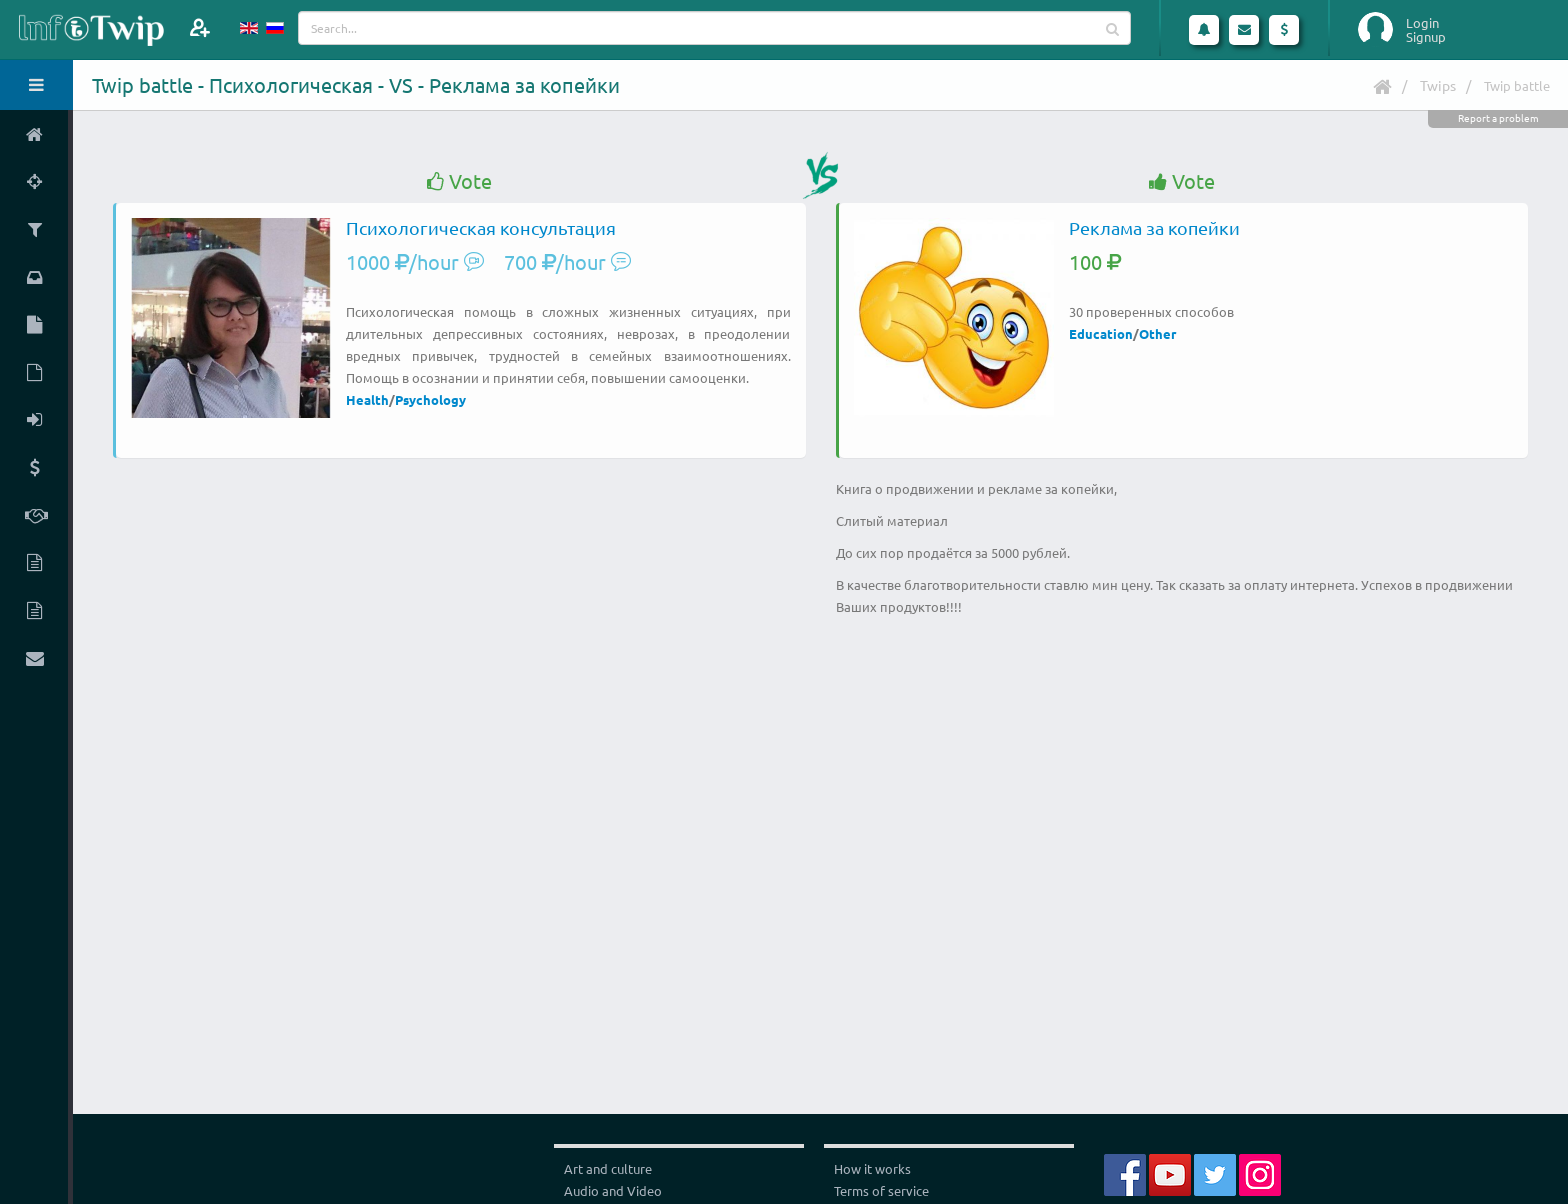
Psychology (430, 399)
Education (1101, 333)
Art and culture (608, 1168)
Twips (1438, 85)
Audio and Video (613, 1190)
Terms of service (881, 1190)
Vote (459, 181)
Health (367, 399)
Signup (1426, 37)
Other (1157, 333)
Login (1422, 23)
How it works (872, 1168)
